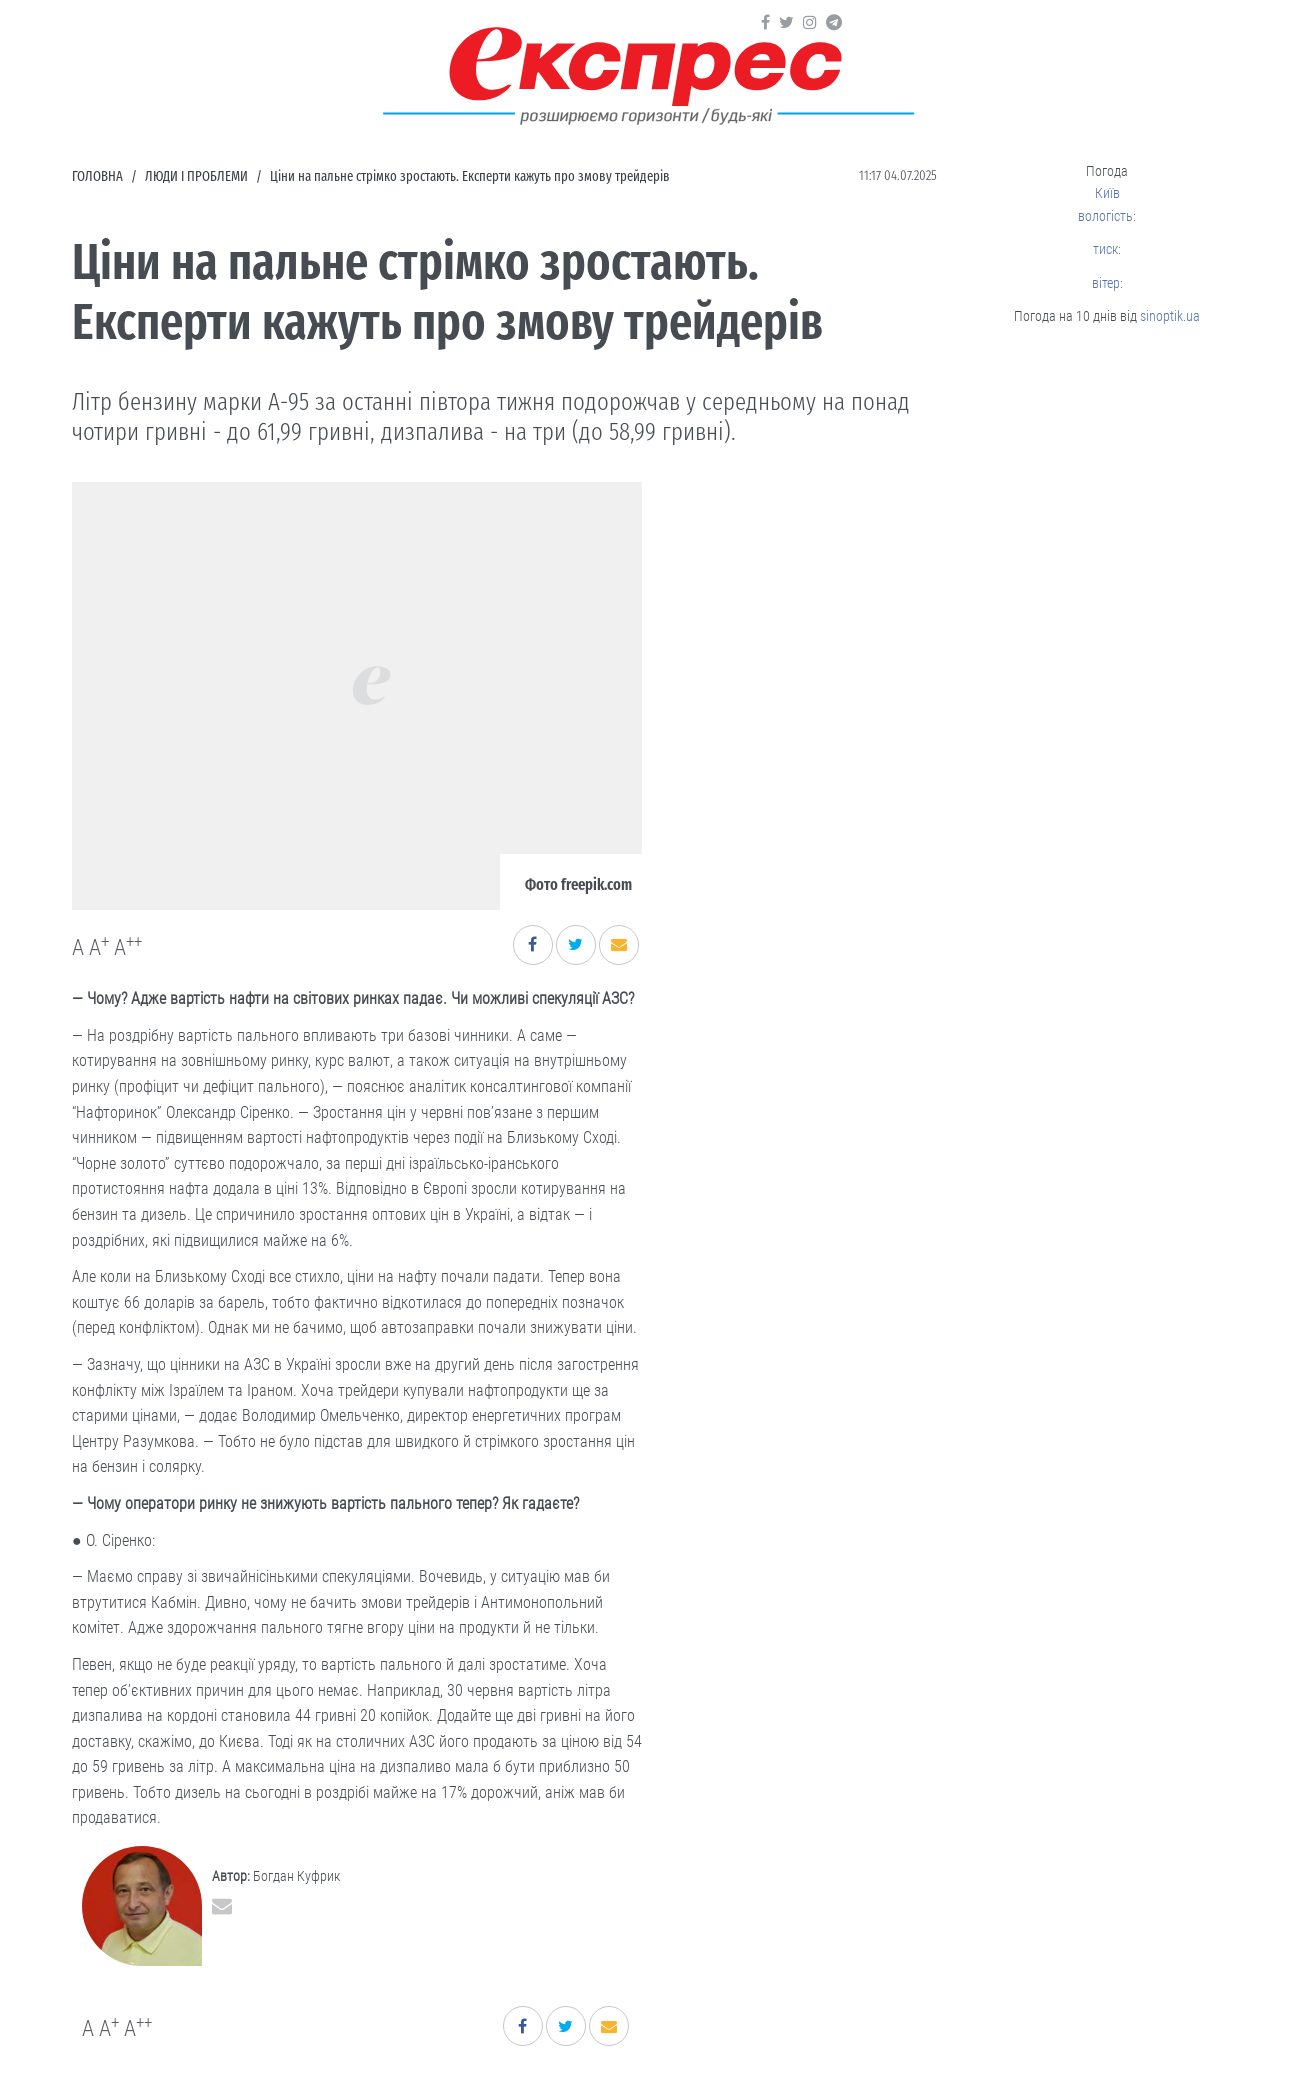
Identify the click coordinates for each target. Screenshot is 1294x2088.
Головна (97, 176)
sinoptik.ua (1170, 316)
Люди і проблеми (196, 176)
